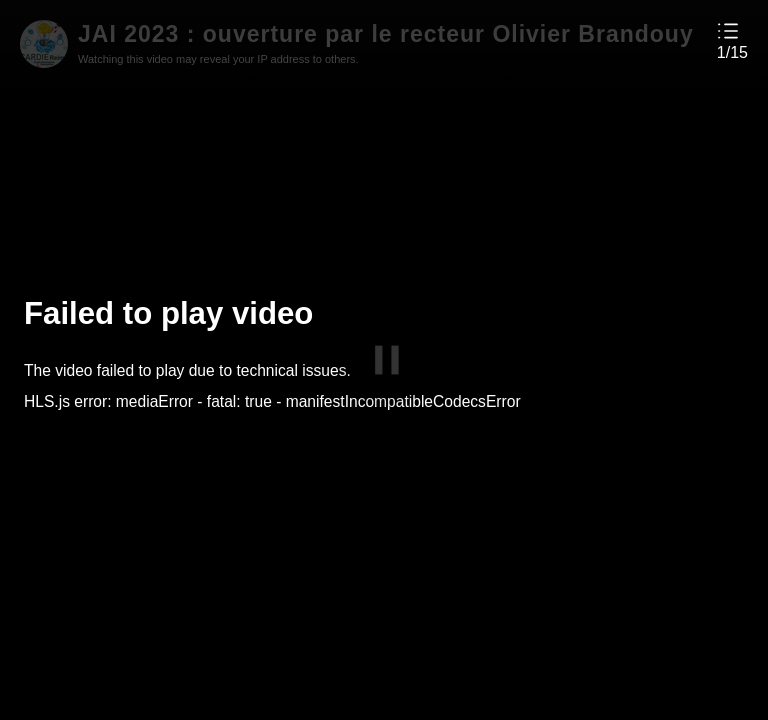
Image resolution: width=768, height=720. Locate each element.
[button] (732, 40)
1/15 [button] (732, 53)
